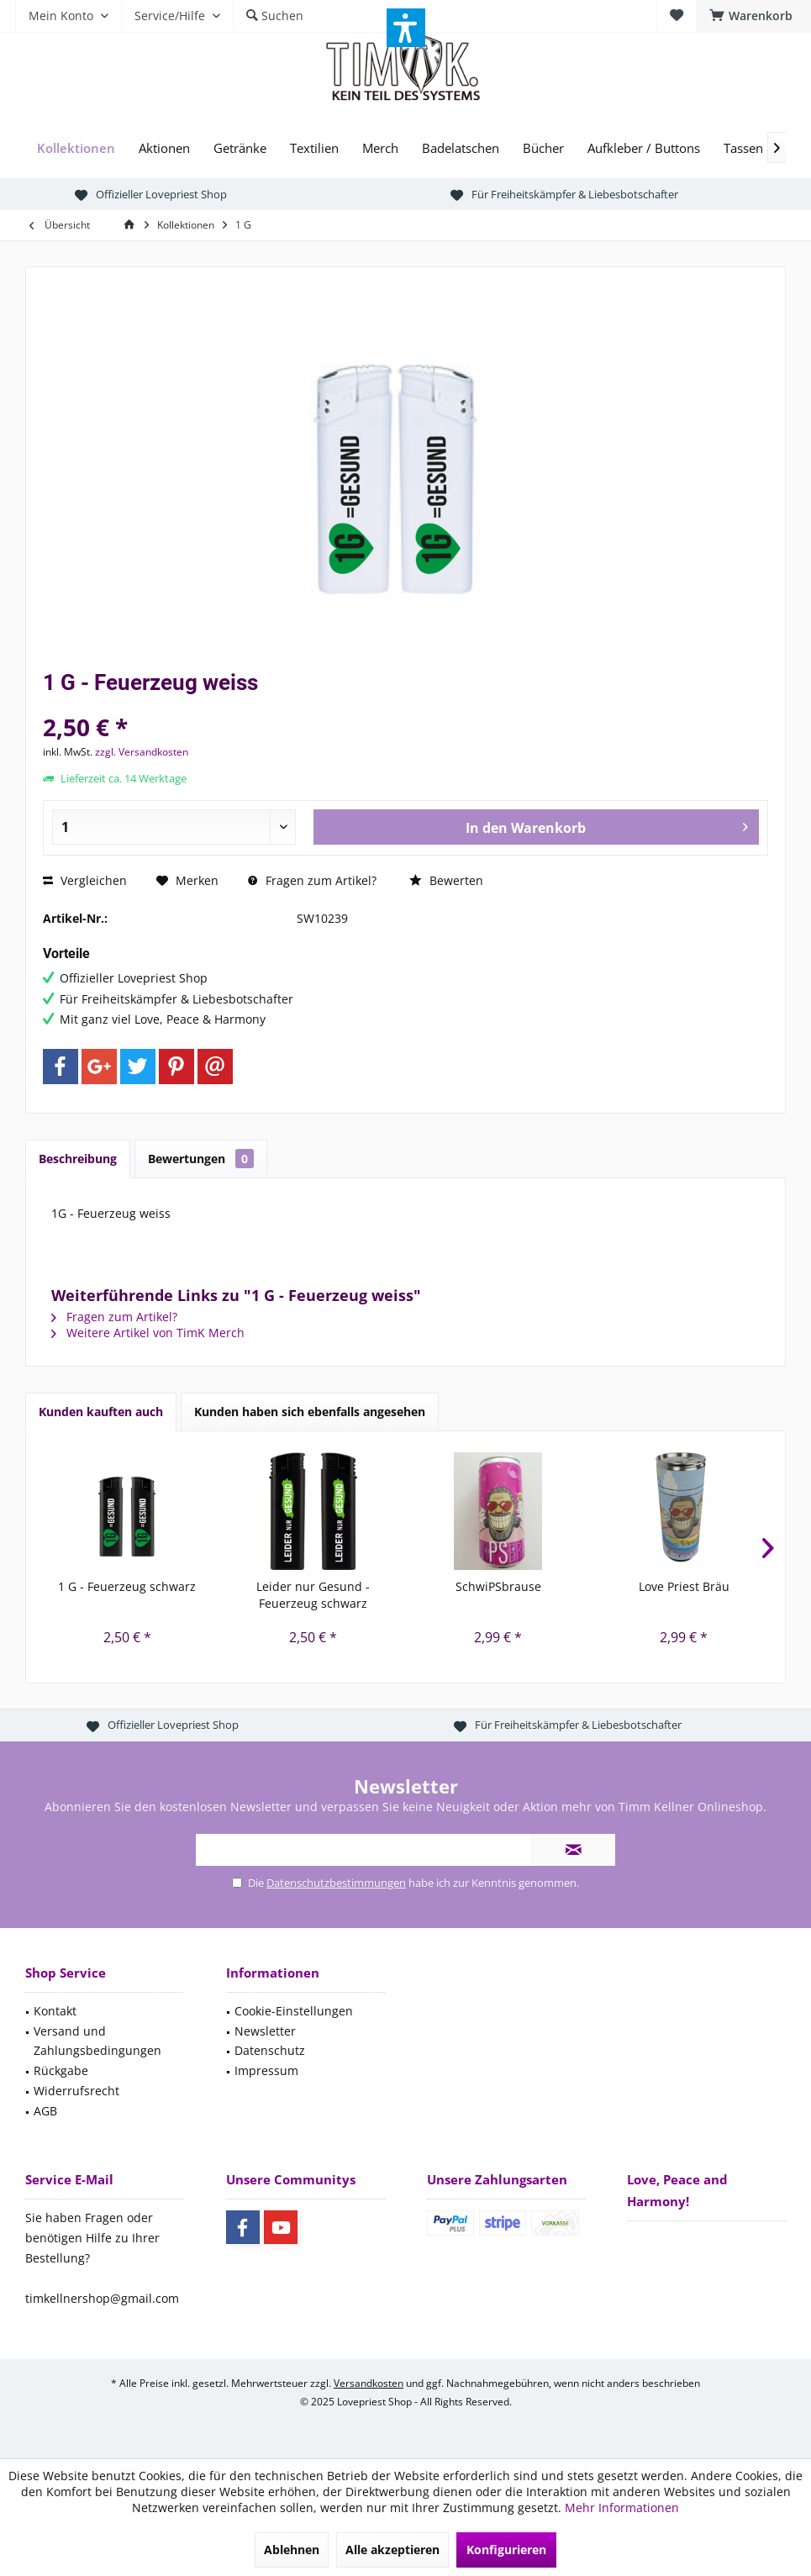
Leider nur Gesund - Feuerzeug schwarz (313, 1594)
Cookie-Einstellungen (293, 2011)
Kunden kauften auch (101, 1412)
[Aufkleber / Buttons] (644, 148)
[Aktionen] (164, 148)
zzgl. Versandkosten (141, 752)
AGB (45, 2111)
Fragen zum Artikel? (312, 880)
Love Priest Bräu (684, 1586)
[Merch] (380, 148)
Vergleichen (85, 880)
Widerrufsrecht (76, 2091)
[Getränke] (240, 148)
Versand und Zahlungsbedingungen (97, 2041)
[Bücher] (543, 148)
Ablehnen (291, 2550)
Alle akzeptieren (392, 2550)
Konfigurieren (506, 2550)
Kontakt (55, 2011)
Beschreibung (78, 1159)
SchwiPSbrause (498, 1586)
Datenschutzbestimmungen (336, 1882)
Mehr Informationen (622, 2507)
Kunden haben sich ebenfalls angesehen (309, 1412)
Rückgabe (61, 2070)
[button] (406, 27)
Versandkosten (368, 2383)
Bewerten (446, 880)
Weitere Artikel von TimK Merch (148, 1333)
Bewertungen (201, 1158)
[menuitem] (753, 16)
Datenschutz (269, 2050)
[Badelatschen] (460, 148)
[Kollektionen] (76, 148)
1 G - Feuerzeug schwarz (127, 1586)
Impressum (266, 2070)
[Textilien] (314, 148)
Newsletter (265, 2031)
